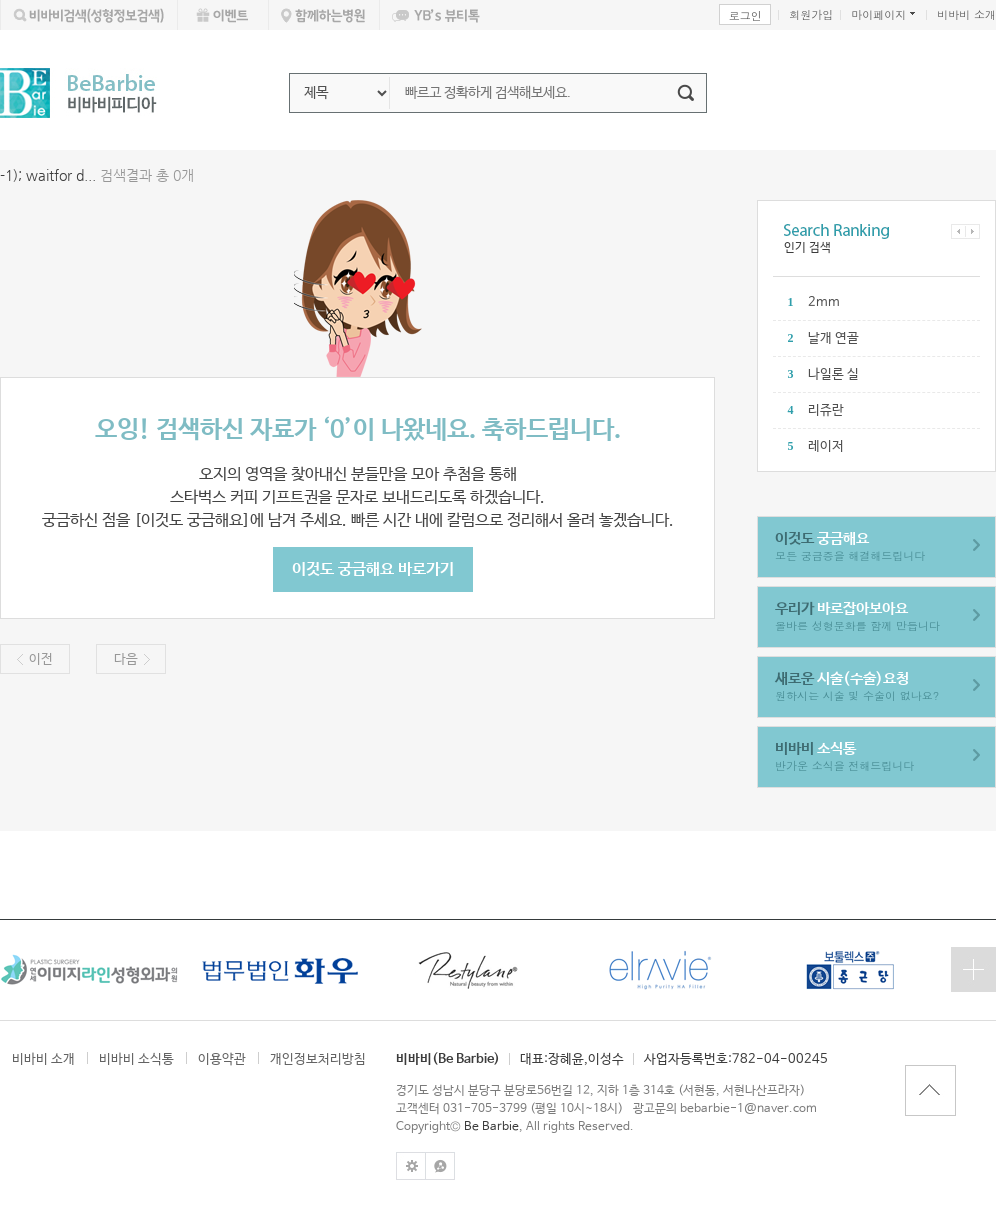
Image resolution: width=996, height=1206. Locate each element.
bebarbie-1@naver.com (748, 1109)
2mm (824, 302)
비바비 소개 (966, 14)
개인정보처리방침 (318, 1059)
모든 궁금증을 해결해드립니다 (850, 546)
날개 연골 (833, 338)
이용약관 (222, 1059)
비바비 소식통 (136, 1059)
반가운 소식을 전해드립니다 (844, 756)
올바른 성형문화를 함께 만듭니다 (857, 616)
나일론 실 (833, 374)
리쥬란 (826, 410)
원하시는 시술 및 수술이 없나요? (857, 686)
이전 (41, 659)
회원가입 (811, 14)
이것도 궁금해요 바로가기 (373, 569)
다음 (126, 659)
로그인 (745, 15)
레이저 (826, 446)
